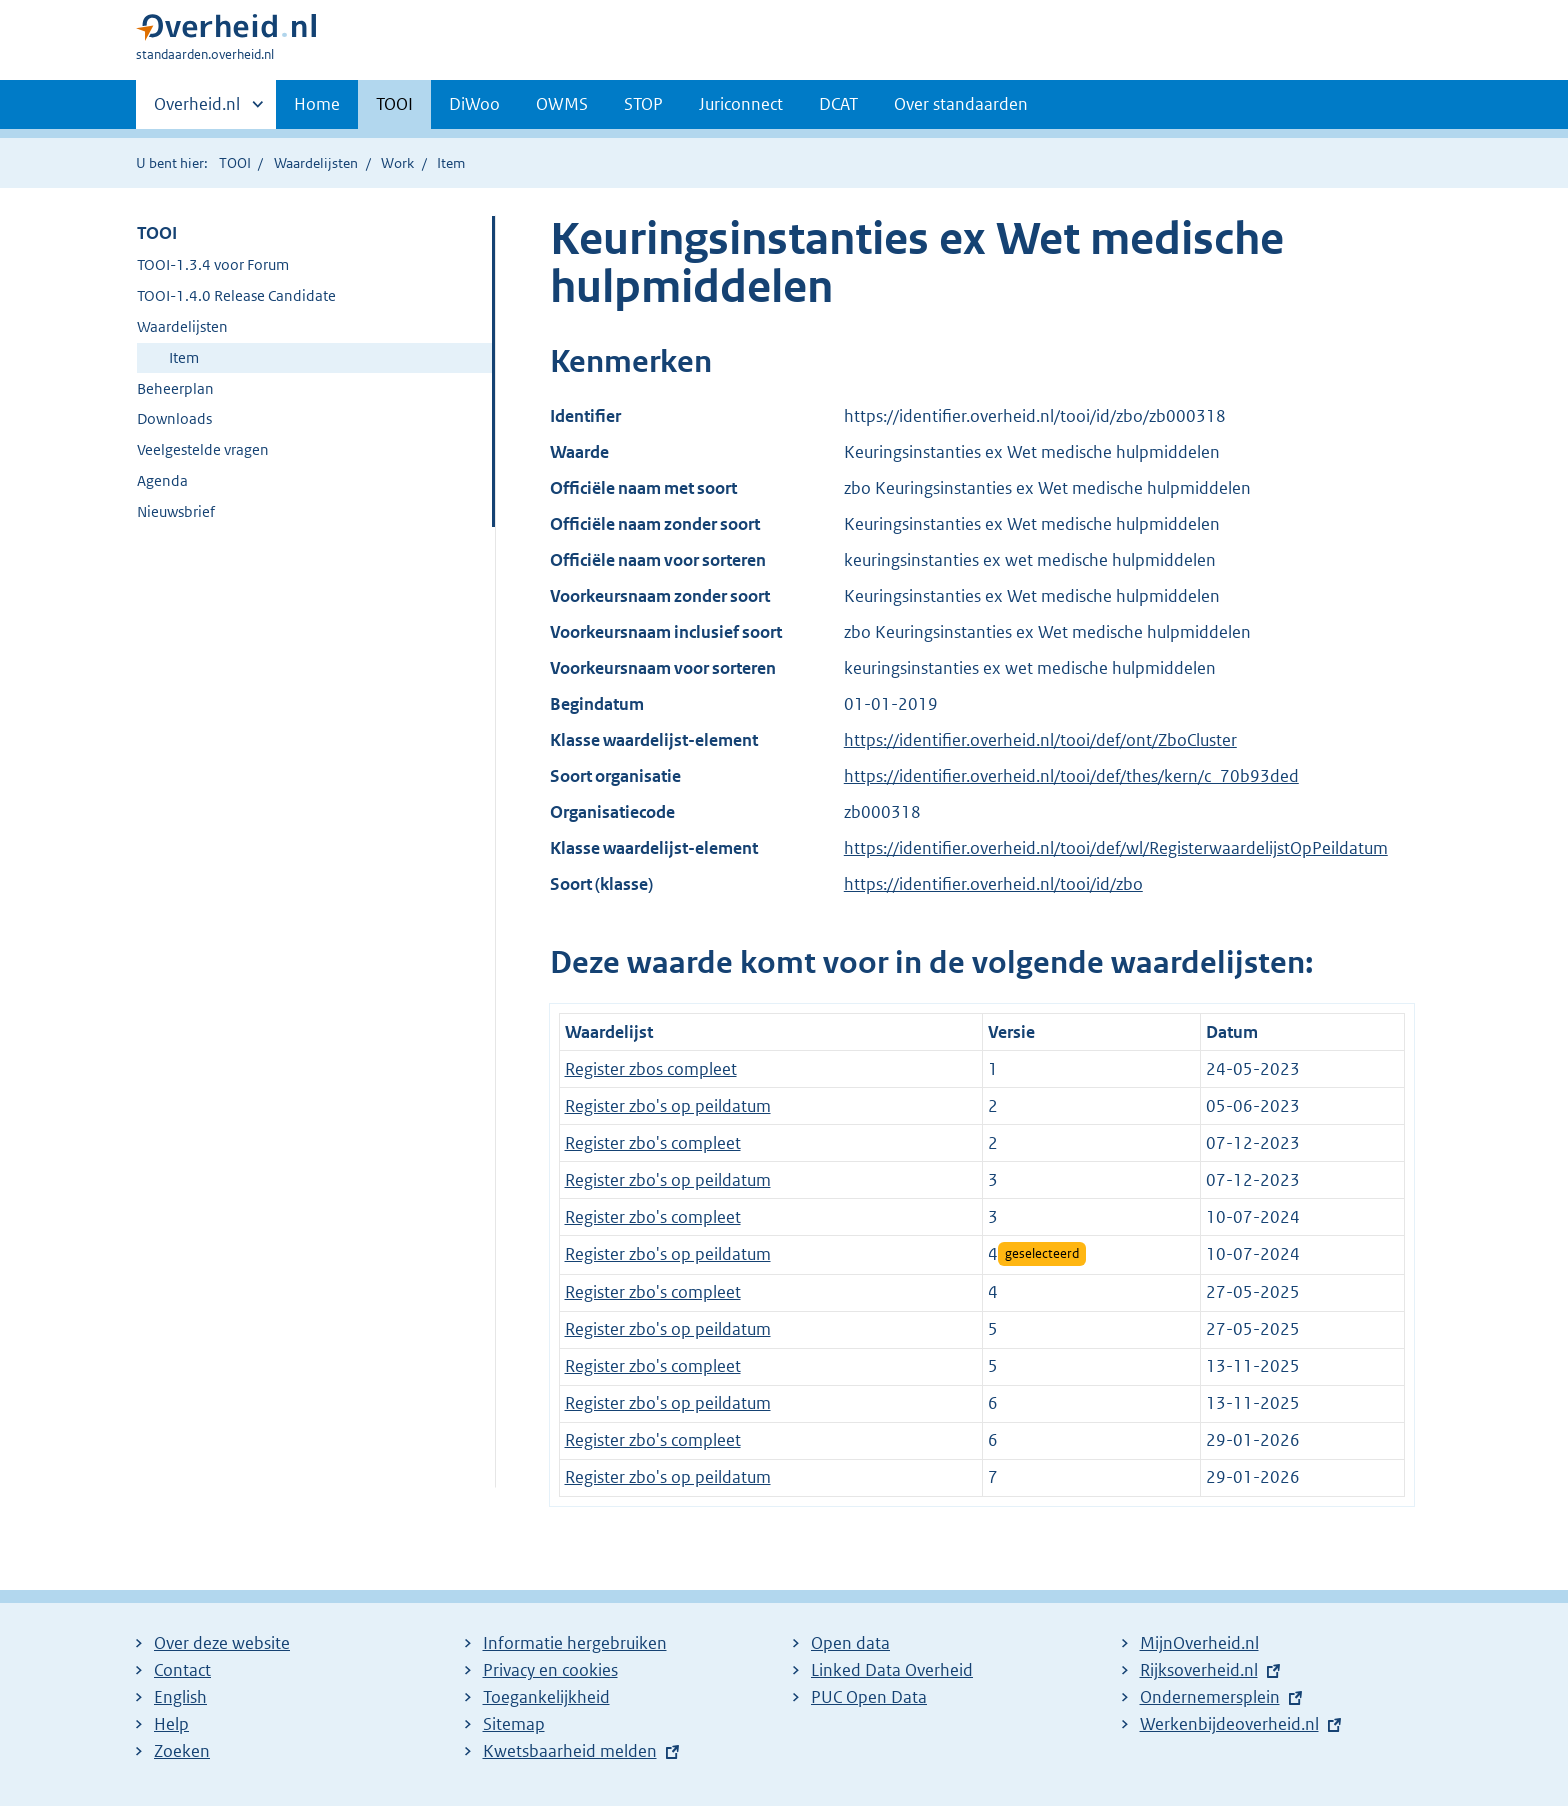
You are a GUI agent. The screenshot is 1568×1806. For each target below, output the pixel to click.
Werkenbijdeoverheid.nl (1229, 1724)
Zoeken (182, 1751)
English (180, 1697)
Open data (850, 1643)
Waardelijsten (316, 163)
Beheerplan (175, 388)
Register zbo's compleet (653, 1143)
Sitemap (514, 1724)
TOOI (394, 104)
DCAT (838, 104)
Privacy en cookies (550, 1670)
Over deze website (222, 1643)
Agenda (162, 480)
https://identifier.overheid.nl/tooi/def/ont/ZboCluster (1040, 740)
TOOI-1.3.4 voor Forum (213, 264)
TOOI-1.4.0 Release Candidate (236, 295)
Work (397, 163)
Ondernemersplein (1210, 1697)
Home (317, 104)
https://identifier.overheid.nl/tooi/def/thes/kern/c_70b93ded (1071, 776)
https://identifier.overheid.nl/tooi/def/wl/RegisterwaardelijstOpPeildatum (1116, 848)
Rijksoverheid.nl (1199, 1670)
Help (171, 1724)
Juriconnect (741, 104)
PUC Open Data (869, 1697)
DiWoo (474, 104)
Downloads (174, 418)
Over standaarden (961, 104)
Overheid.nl (197, 110)
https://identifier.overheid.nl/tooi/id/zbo (993, 884)
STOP (643, 104)
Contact (182, 1670)
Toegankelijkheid (546, 1697)
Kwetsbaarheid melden (570, 1751)
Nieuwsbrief (176, 511)
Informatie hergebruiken (575, 1643)
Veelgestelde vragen (203, 449)
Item (184, 357)
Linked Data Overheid (892, 1670)
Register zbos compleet (651, 1069)
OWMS (562, 104)
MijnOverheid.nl (1199, 1643)
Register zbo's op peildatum (668, 1106)
